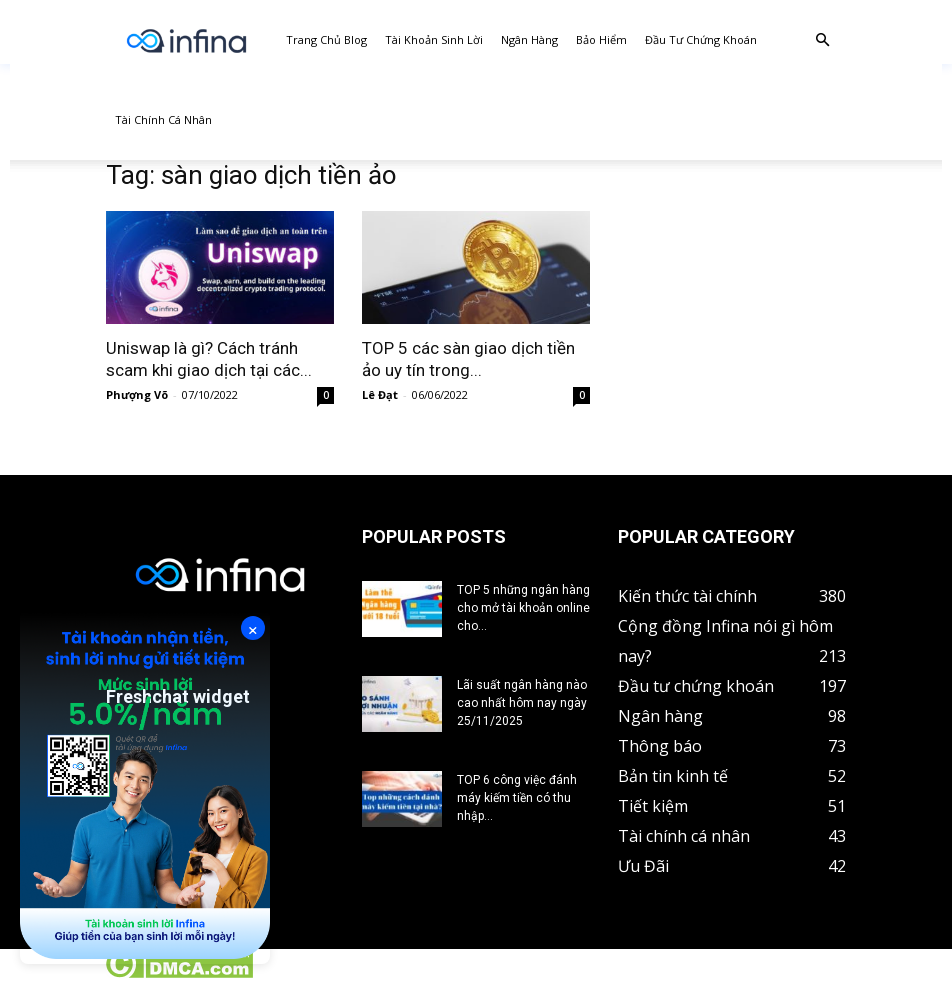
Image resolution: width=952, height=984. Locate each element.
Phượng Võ (137, 394)
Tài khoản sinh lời (434, 39)
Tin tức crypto (50, 973)
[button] (822, 40)
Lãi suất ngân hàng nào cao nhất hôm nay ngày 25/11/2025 (522, 703)
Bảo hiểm (601, 39)
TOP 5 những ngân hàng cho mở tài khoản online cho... (523, 608)
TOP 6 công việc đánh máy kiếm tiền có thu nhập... (517, 798)
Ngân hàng (529, 39)
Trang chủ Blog (326, 39)
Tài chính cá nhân (163, 119)
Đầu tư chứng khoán (701, 39)
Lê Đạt (380, 394)
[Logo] (186, 40)
